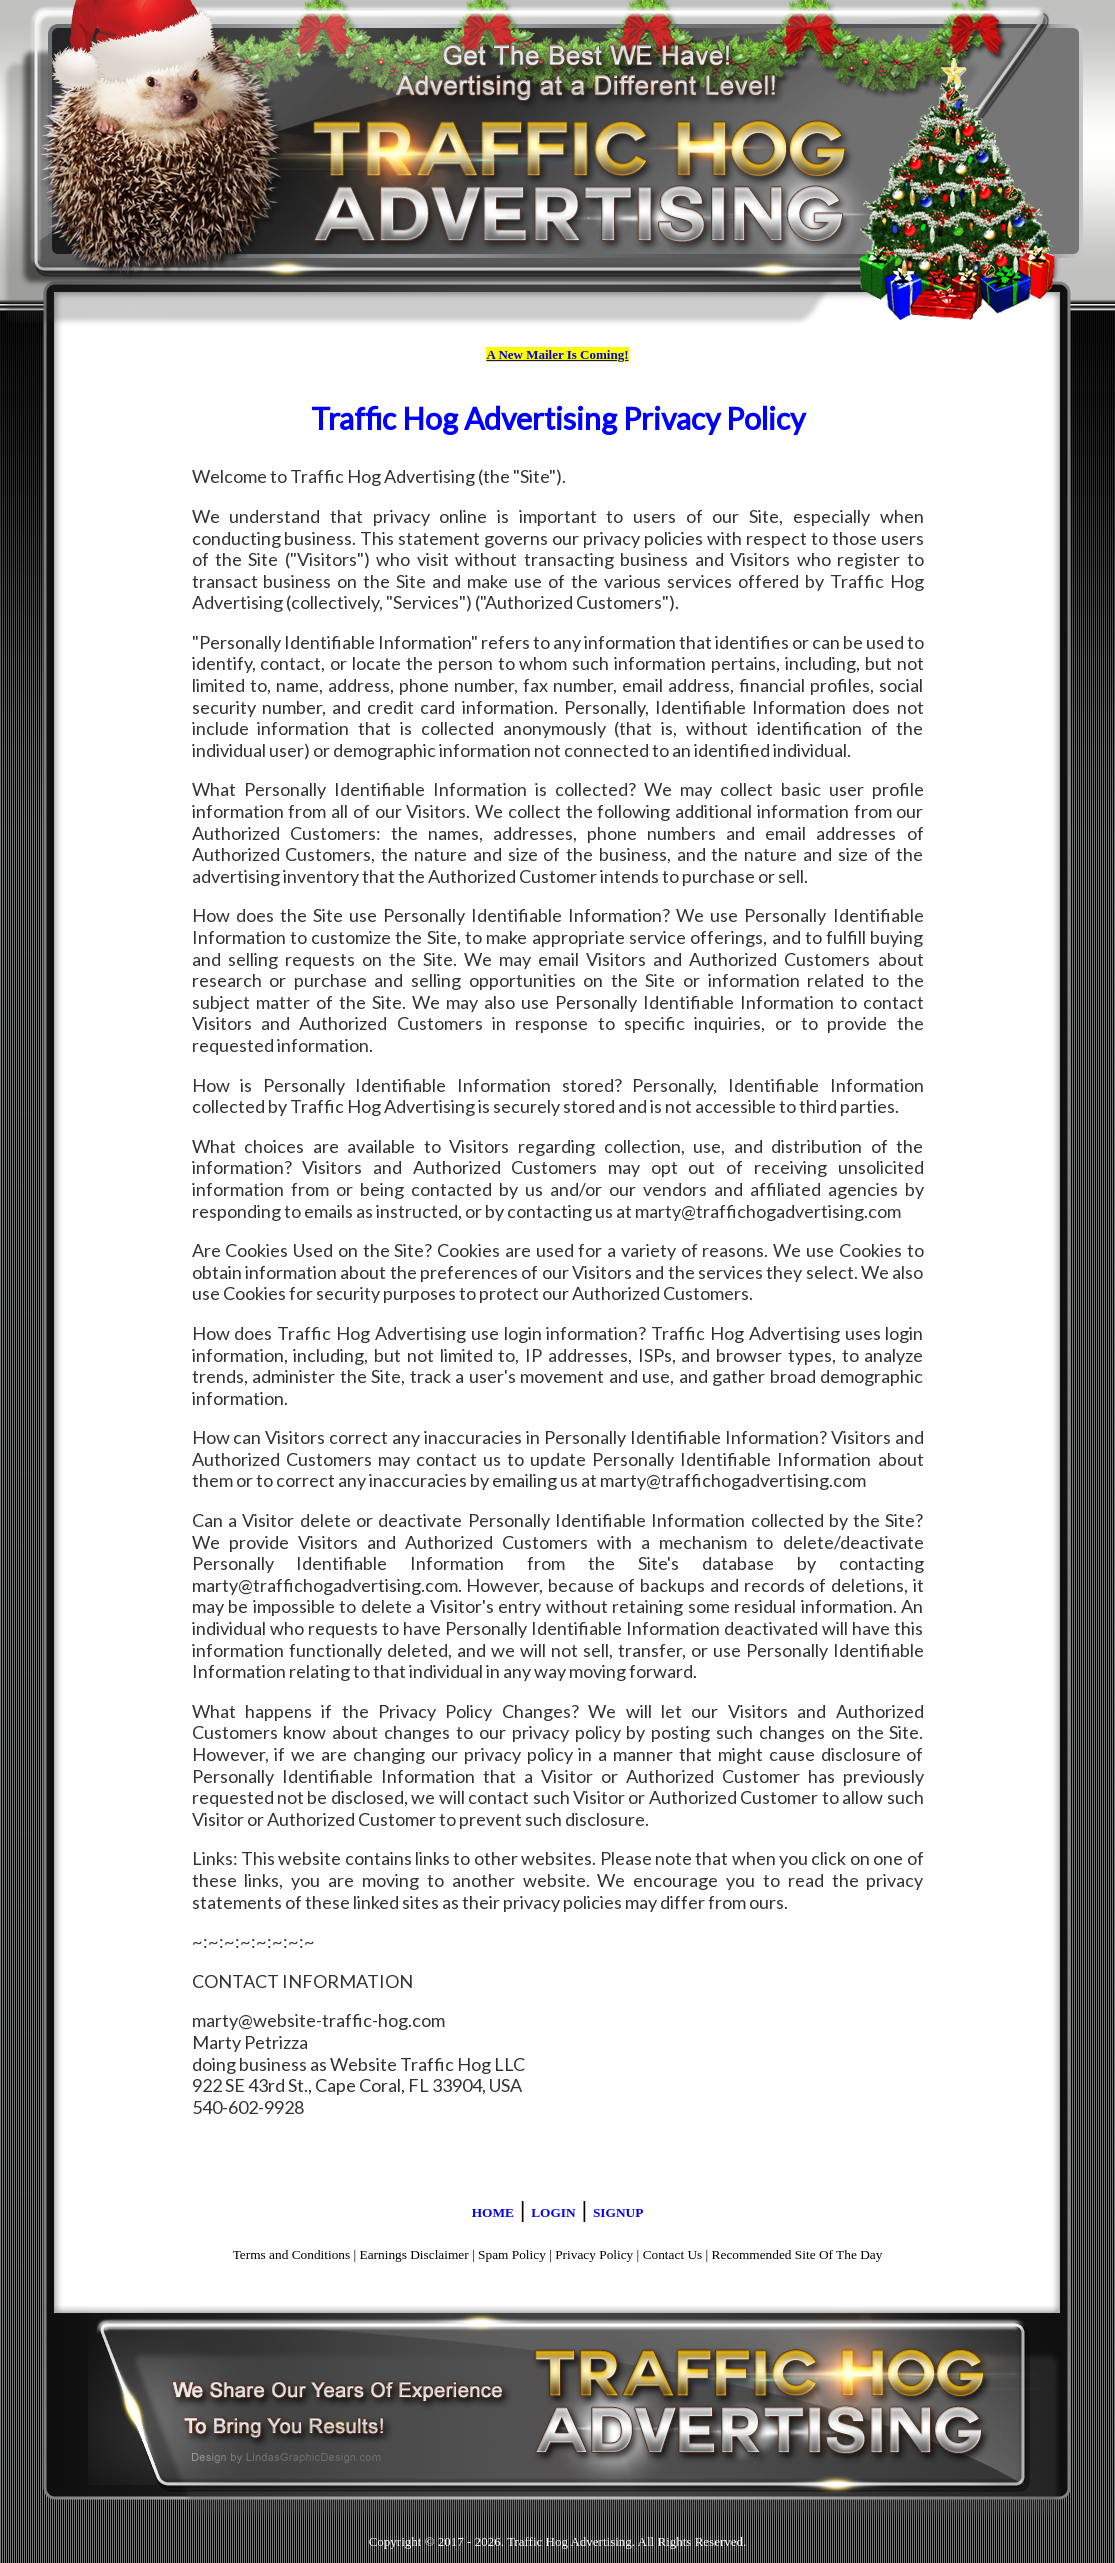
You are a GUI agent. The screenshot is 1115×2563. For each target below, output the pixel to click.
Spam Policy (512, 2254)
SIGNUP (618, 2212)
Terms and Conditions (292, 2254)
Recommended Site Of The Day (797, 2254)
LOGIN (553, 2212)
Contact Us (673, 2254)
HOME (493, 2212)
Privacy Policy (594, 2254)
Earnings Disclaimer (414, 2254)
